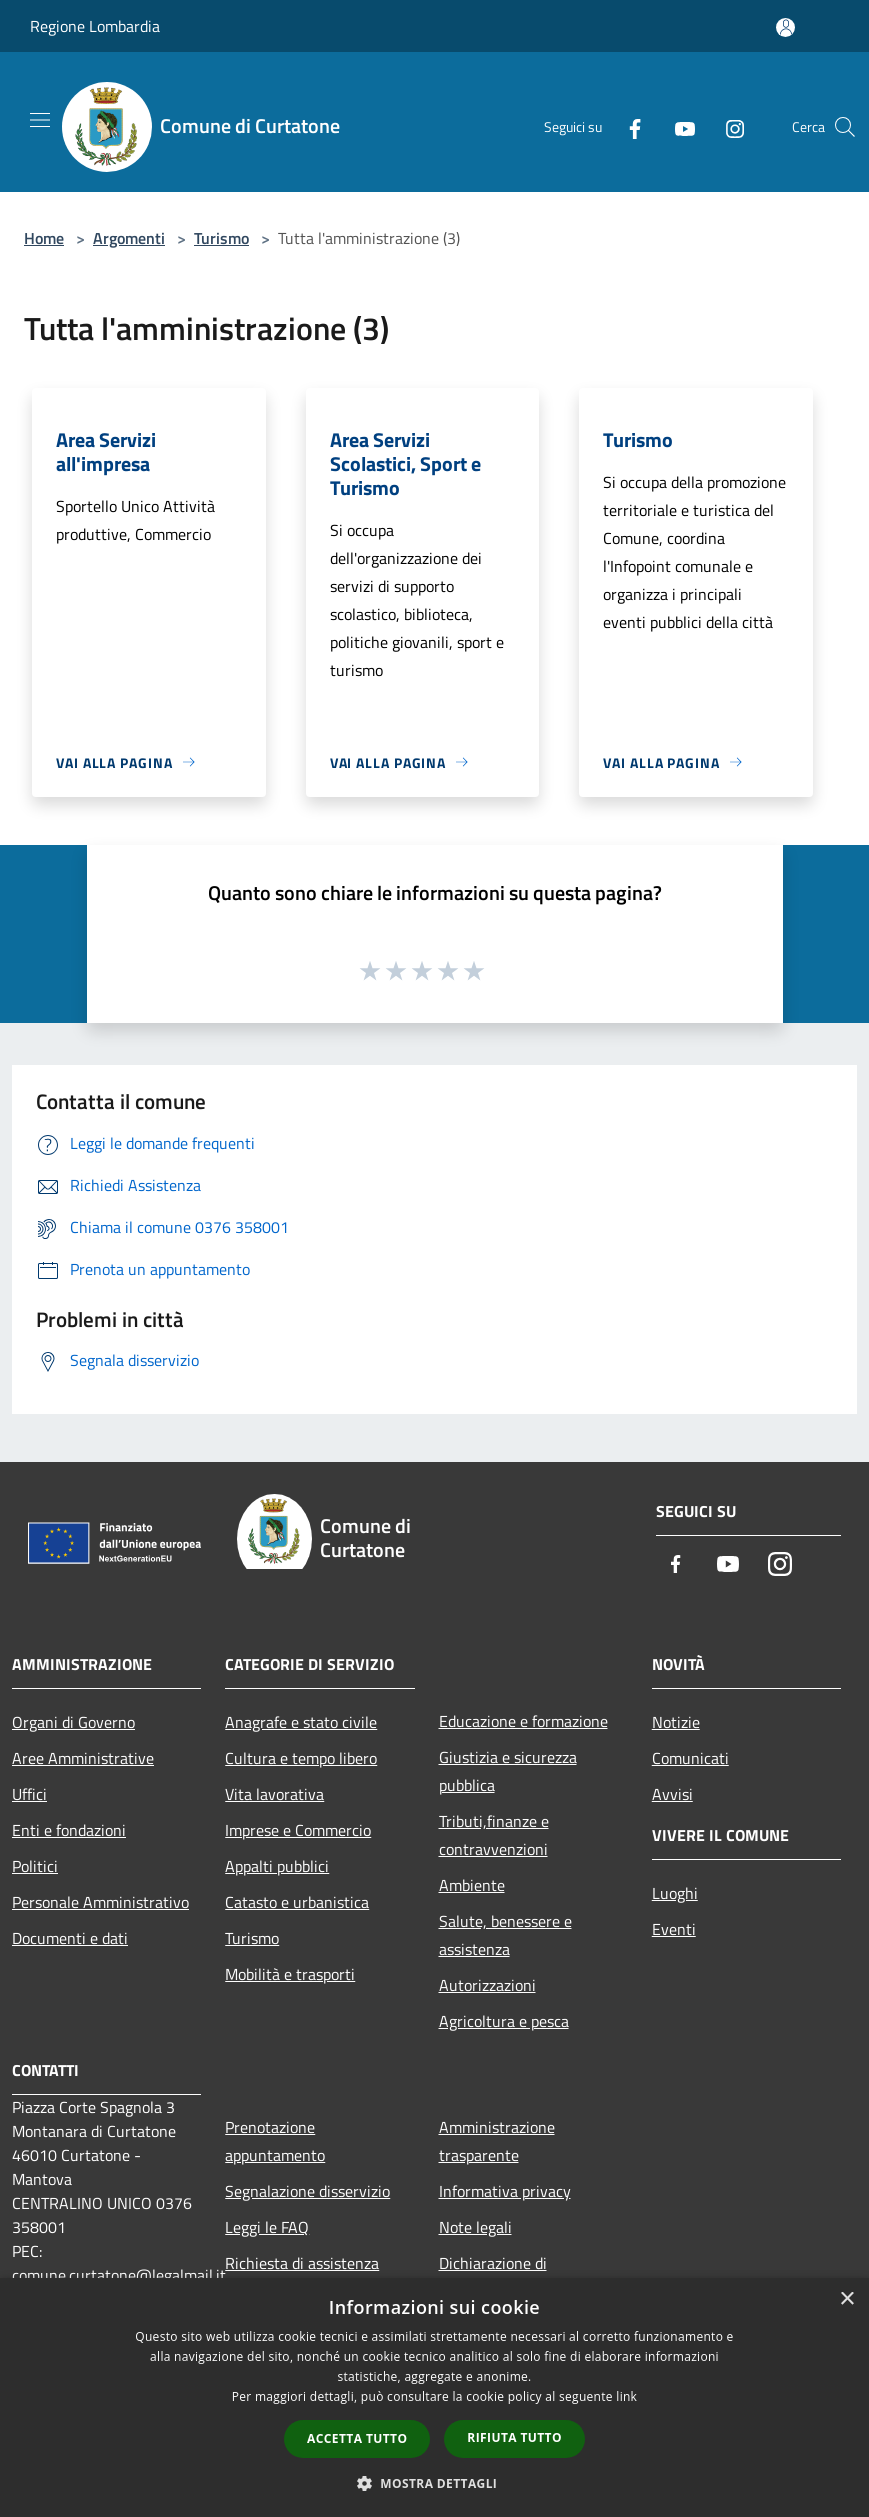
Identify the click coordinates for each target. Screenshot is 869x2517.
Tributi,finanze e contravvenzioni (494, 1835)
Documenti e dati (70, 1938)
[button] (435, 2483)
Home (44, 238)
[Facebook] (627, 127)
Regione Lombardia (95, 26)
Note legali (475, 2227)
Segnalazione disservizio (307, 2191)
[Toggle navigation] (40, 120)
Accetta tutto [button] (357, 2438)
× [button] (846, 2299)
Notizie (676, 1722)
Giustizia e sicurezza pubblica (508, 1771)
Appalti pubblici (277, 1866)
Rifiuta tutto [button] (514, 2437)
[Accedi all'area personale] (785, 27)
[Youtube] (677, 127)
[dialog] (434, 2397)
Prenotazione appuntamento (275, 2141)
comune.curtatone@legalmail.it (119, 2275)
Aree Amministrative (83, 1758)
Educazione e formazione (523, 1721)
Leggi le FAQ (267, 2227)
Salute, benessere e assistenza (505, 1935)
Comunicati (690, 1758)
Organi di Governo (73, 1722)
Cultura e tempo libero (301, 1758)
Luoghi (675, 1893)
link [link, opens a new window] (626, 2396)
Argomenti (129, 238)
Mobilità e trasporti (290, 1974)
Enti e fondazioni (69, 1830)
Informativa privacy (505, 2191)
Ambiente (472, 1885)
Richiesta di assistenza (302, 2263)
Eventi (674, 1929)
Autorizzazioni (487, 1985)
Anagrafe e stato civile (301, 1722)
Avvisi (672, 1794)
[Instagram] (727, 127)
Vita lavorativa (274, 1794)
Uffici (29, 1794)
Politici (35, 1866)
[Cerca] (845, 127)
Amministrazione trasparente (497, 2141)
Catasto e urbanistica (297, 1902)
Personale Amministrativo (100, 1902)
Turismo (221, 238)
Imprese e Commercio (298, 1830)
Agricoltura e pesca (504, 2021)
